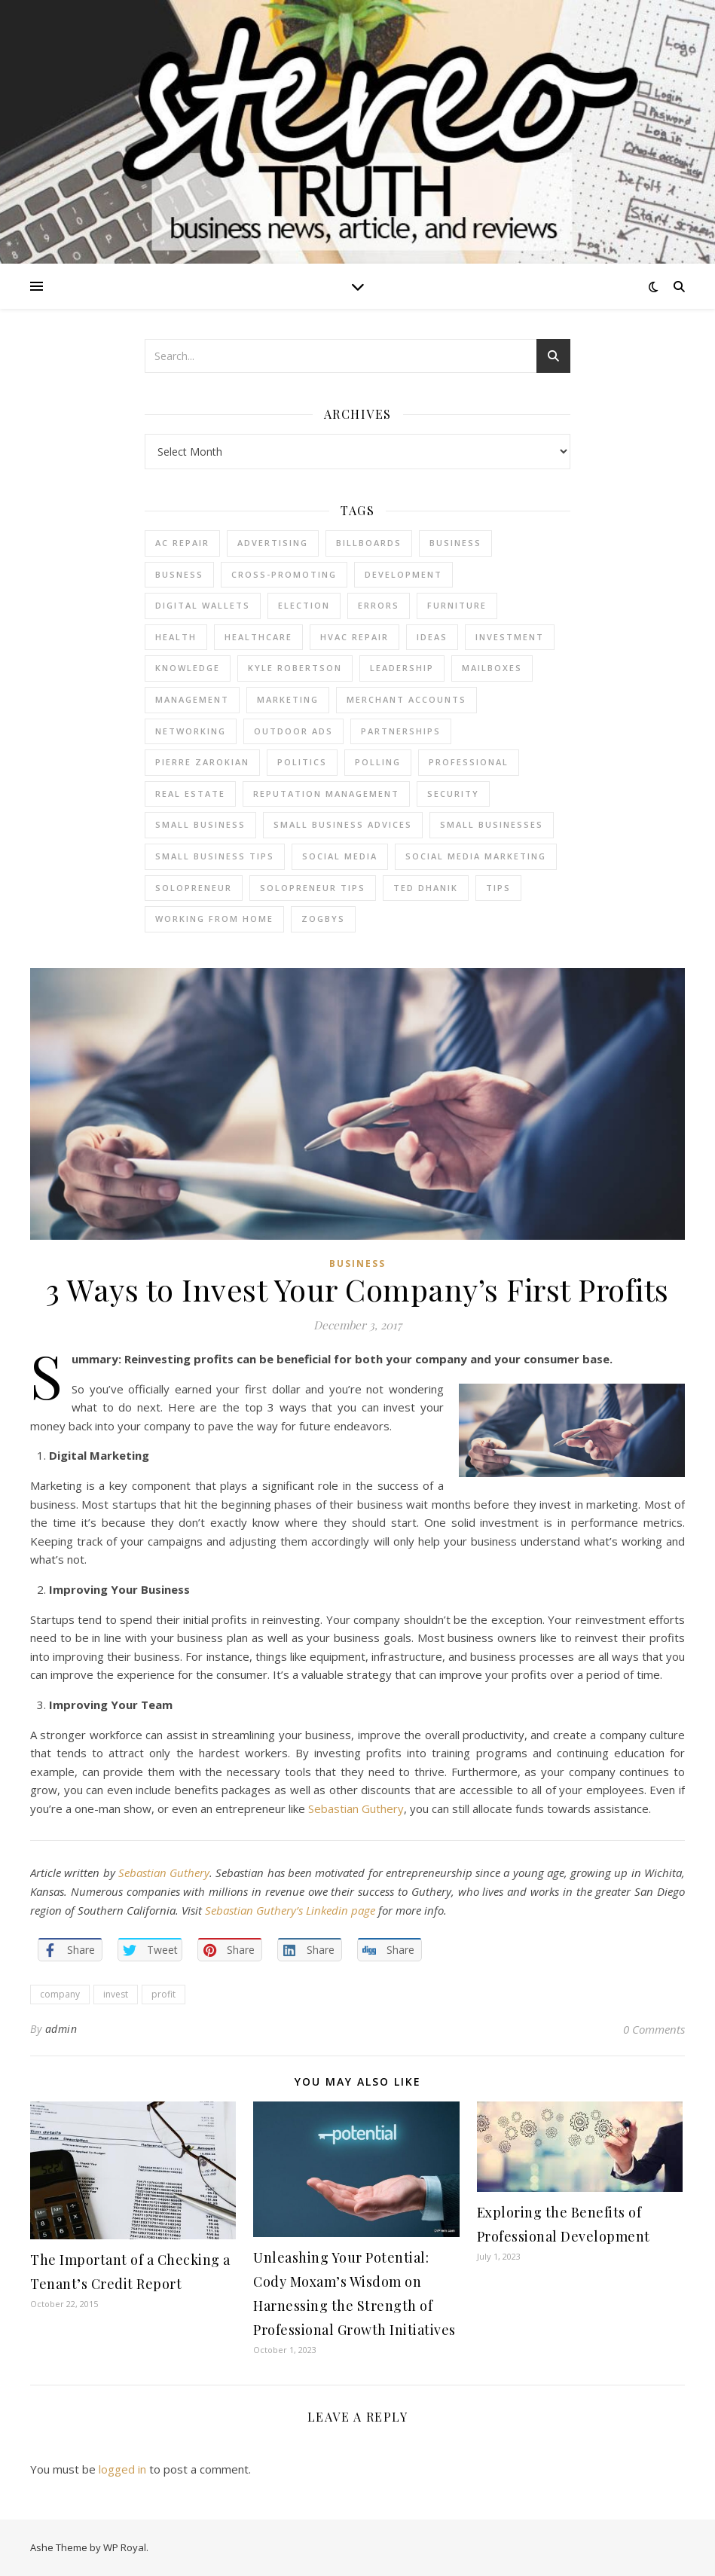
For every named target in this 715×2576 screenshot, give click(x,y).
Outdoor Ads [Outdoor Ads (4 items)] (293, 731)
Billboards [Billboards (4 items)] (369, 542)
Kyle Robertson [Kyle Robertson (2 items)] (295, 667)
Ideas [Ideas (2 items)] (432, 636)
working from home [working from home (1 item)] (214, 918)
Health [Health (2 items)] (176, 636)
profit (163, 1994)
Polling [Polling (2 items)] (378, 762)
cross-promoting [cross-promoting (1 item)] (284, 574)
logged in (122, 2469)
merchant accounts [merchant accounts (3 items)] (406, 699)
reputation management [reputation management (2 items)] (326, 793)
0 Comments (654, 2029)
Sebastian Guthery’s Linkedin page (290, 1910)
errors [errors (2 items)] (378, 605)
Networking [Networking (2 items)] (190, 731)
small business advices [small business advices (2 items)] (342, 824)
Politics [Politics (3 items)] (302, 762)
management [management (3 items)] (192, 699)
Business (357, 1263)
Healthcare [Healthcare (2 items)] (258, 636)
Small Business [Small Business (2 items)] (200, 824)
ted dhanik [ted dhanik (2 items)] (425, 887)
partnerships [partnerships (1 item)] (401, 731)
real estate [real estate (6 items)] (190, 793)
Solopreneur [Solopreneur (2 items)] (193, 887)
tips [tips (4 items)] (498, 887)
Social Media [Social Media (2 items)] (339, 856)
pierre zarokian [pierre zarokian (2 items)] (202, 762)
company (60, 1994)
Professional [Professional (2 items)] (469, 762)
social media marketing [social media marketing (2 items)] (475, 856)
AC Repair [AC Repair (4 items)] (182, 542)
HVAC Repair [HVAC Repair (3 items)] (354, 636)
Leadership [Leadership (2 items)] (402, 667)
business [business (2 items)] (455, 542)
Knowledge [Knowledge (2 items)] (187, 667)
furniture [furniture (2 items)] (457, 605)
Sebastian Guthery (356, 1808)
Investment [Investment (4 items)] (509, 636)
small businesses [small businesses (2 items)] (491, 824)
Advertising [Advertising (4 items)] (272, 542)
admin (61, 2029)
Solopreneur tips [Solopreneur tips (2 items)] (312, 887)
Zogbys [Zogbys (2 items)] (323, 918)
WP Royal (124, 2547)
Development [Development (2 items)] (403, 574)
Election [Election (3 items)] (304, 605)
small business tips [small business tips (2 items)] (214, 856)
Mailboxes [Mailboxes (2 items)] (492, 667)
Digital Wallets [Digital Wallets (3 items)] (202, 605)
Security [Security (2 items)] (453, 793)
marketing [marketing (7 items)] (288, 699)
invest (115, 1994)
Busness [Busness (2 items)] (179, 574)
